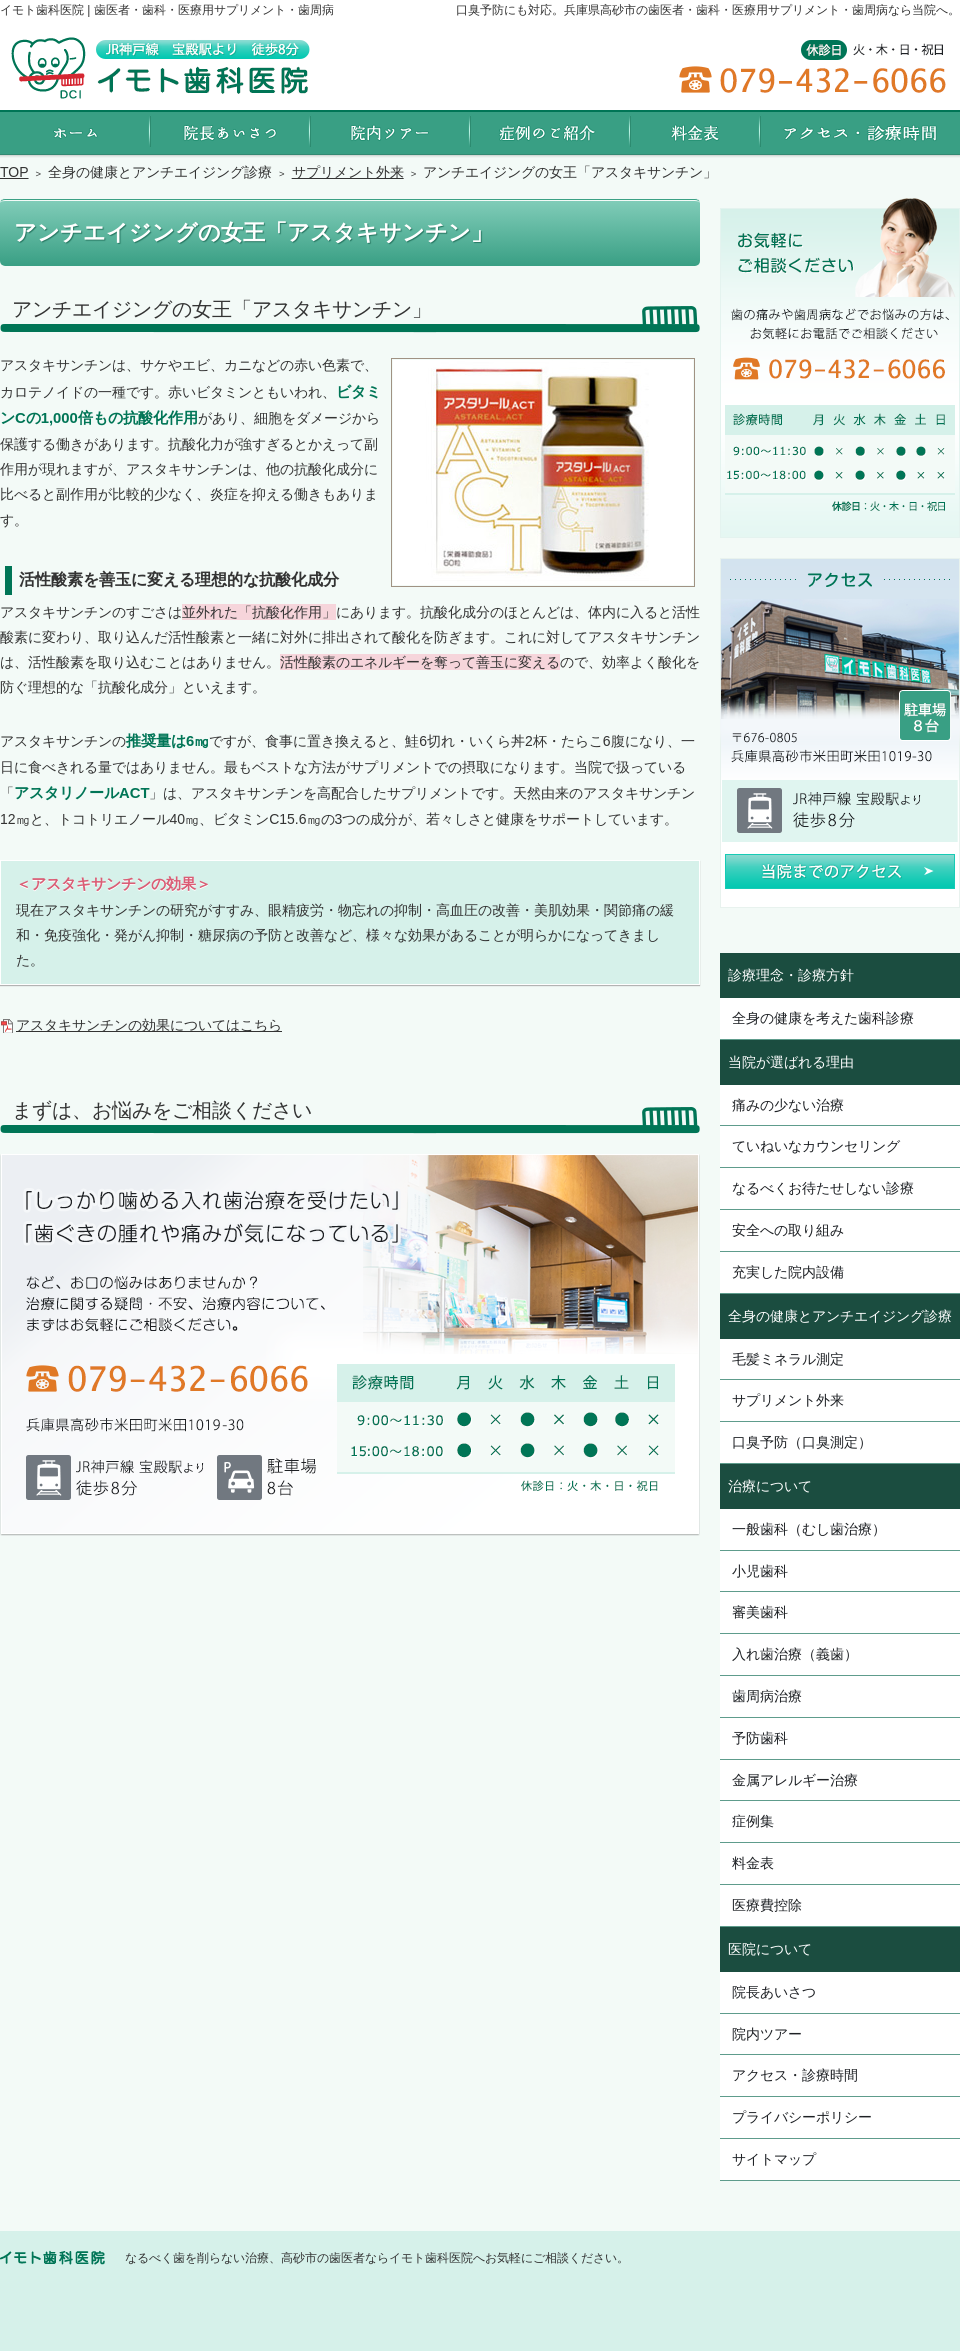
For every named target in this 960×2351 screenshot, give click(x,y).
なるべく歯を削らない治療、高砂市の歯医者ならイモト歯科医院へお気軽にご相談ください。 (377, 2258)
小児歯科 (760, 1571)
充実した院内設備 (788, 1272)
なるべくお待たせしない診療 (823, 1188)
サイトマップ (774, 2159)
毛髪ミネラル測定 (788, 1359)
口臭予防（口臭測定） (802, 1442)
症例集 (753, 1821)
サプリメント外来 (788, 1400)
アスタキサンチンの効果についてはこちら (149, 1025)
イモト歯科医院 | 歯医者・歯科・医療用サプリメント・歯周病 (167, 10)
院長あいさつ (774, 1992)
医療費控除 (767, 1905)
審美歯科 (760, 1612)
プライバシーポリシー (802, 2117)
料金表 (753, 1863)
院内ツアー (767, 2034)
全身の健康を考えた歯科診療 (823, 1018)
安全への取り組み (788, 1230)
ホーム (75, 132)
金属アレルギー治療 (795, 1780)
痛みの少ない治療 (788, 1105)
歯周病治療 (767, 1696)
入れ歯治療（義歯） (795, 1654)
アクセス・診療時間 (795, 2075)
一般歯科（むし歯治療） (809, 1529)
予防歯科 (760, 1738)
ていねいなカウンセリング (816, 1146)
